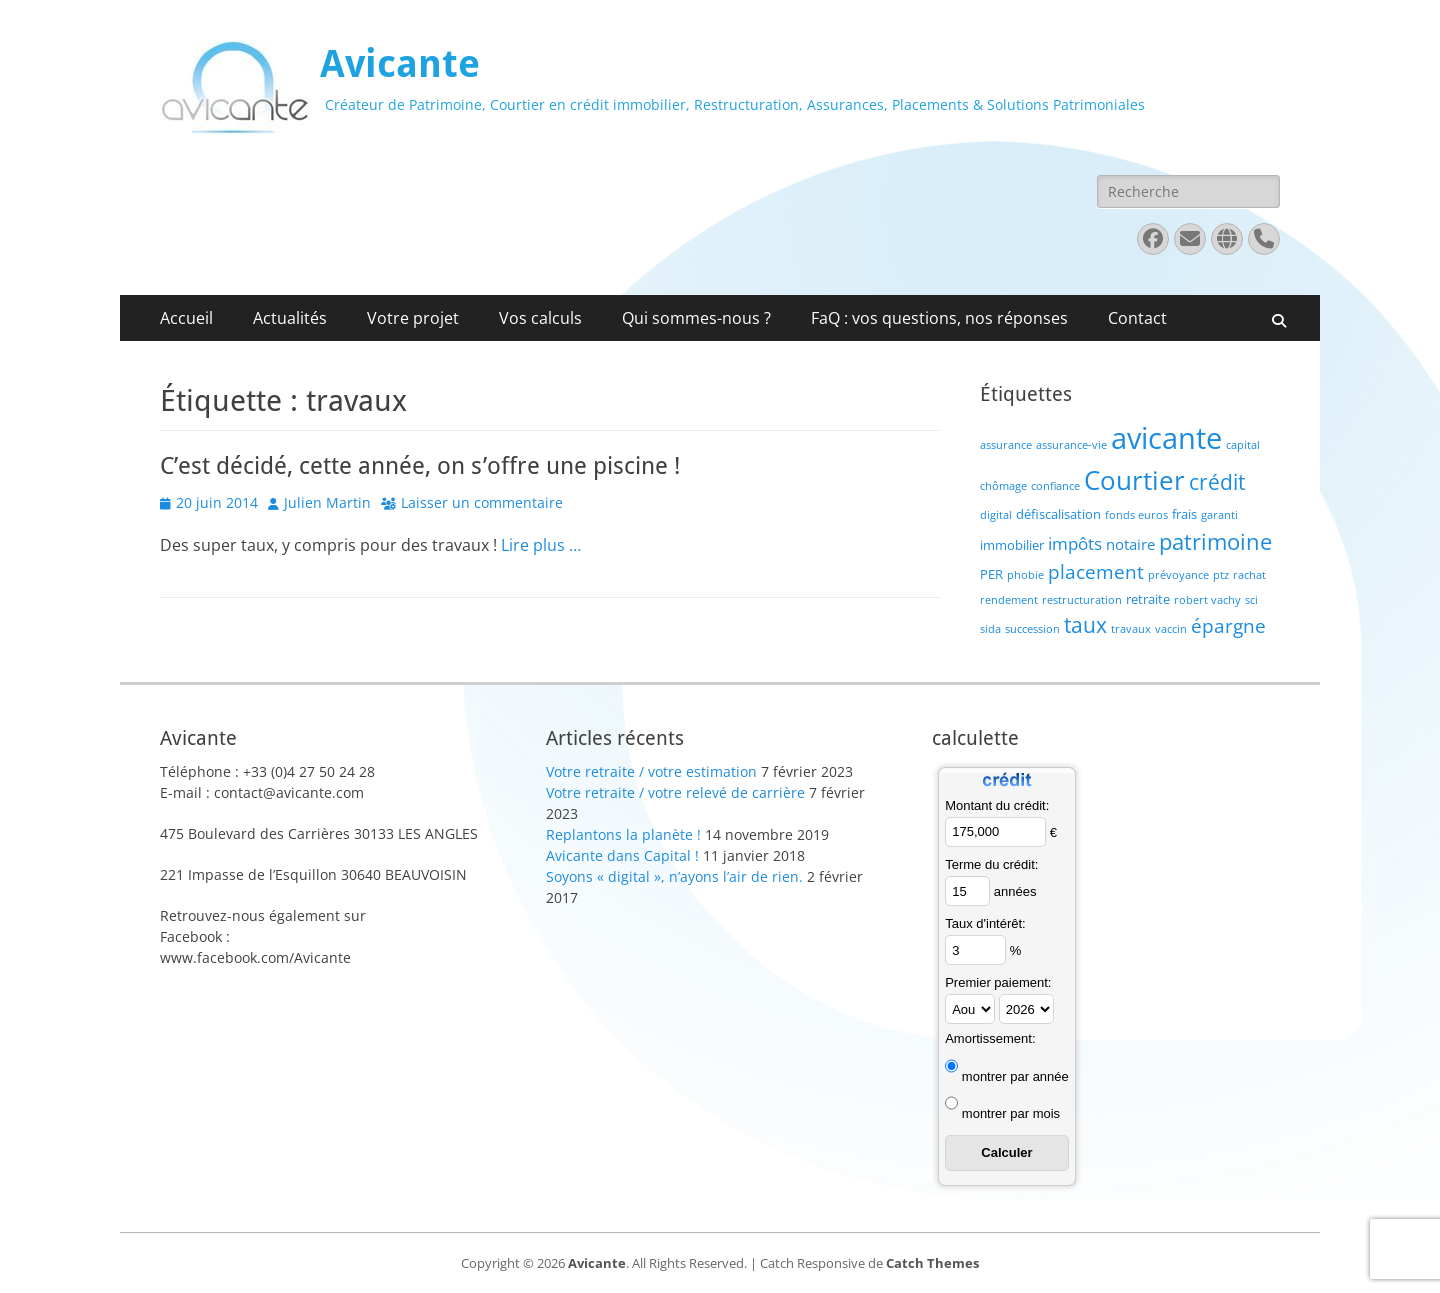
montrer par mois (1011, 1113)
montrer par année (1015, 1076)
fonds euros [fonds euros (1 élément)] (1136, 515)
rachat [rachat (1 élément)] (1249, 575)
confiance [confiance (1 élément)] (1055, 486)
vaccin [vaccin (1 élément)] (1171, 629)
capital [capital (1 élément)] (1243, 445)
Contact (1137, 318)
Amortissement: (990, 1038)
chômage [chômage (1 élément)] (1003, 486)
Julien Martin (327, 502)
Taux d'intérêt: (985, 923)
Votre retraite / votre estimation (651, 771)
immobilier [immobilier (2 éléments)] (1012, 545)
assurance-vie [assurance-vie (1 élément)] (1071, 445)
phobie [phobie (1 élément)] (1025, 575)
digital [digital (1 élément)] (996, 515)
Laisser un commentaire (482, 502)
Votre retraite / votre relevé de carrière (675, 792)
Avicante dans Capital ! (622, 855)
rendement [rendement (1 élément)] (1009, 600)
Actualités (290, 318)
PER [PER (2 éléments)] (991, 574)
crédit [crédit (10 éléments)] (1217, 481)
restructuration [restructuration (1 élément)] (1082, 600)
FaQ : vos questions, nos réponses (939, 318)
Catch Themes (932, 1263)
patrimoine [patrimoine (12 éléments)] (1215, 541)
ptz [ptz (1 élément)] (1221, 575)
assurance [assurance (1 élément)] (1006, 445)
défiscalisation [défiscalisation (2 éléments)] (1058, 514)
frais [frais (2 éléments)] (1184, 514)
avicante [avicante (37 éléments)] (1166, 438)
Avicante (400, 64)
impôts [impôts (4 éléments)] (1075, 543)
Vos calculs (540, 318)
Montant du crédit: (997, 805)
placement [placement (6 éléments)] (1096, 571)
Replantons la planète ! (623, 834)
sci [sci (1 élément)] (1251, 600)
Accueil (186, 318)
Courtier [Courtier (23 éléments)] (1134, 480)
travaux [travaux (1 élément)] (1131, 629)
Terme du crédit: (991, 864)
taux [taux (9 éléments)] (1085, 625)
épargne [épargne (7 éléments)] (1228, 625)
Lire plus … (541, 545)
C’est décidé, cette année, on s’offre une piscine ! (420, 466)
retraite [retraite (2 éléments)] (1148, 599)
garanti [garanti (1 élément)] (1219, 515)
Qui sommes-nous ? (696, 318)
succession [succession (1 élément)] (1032, 629)
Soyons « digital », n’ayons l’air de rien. (674, 876)
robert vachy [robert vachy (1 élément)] (1207, 600)
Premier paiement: (998, 982)
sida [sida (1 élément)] (990, 629)
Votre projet (413, 318)
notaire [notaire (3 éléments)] (1130, 544)
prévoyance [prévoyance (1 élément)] (1178, 575)
